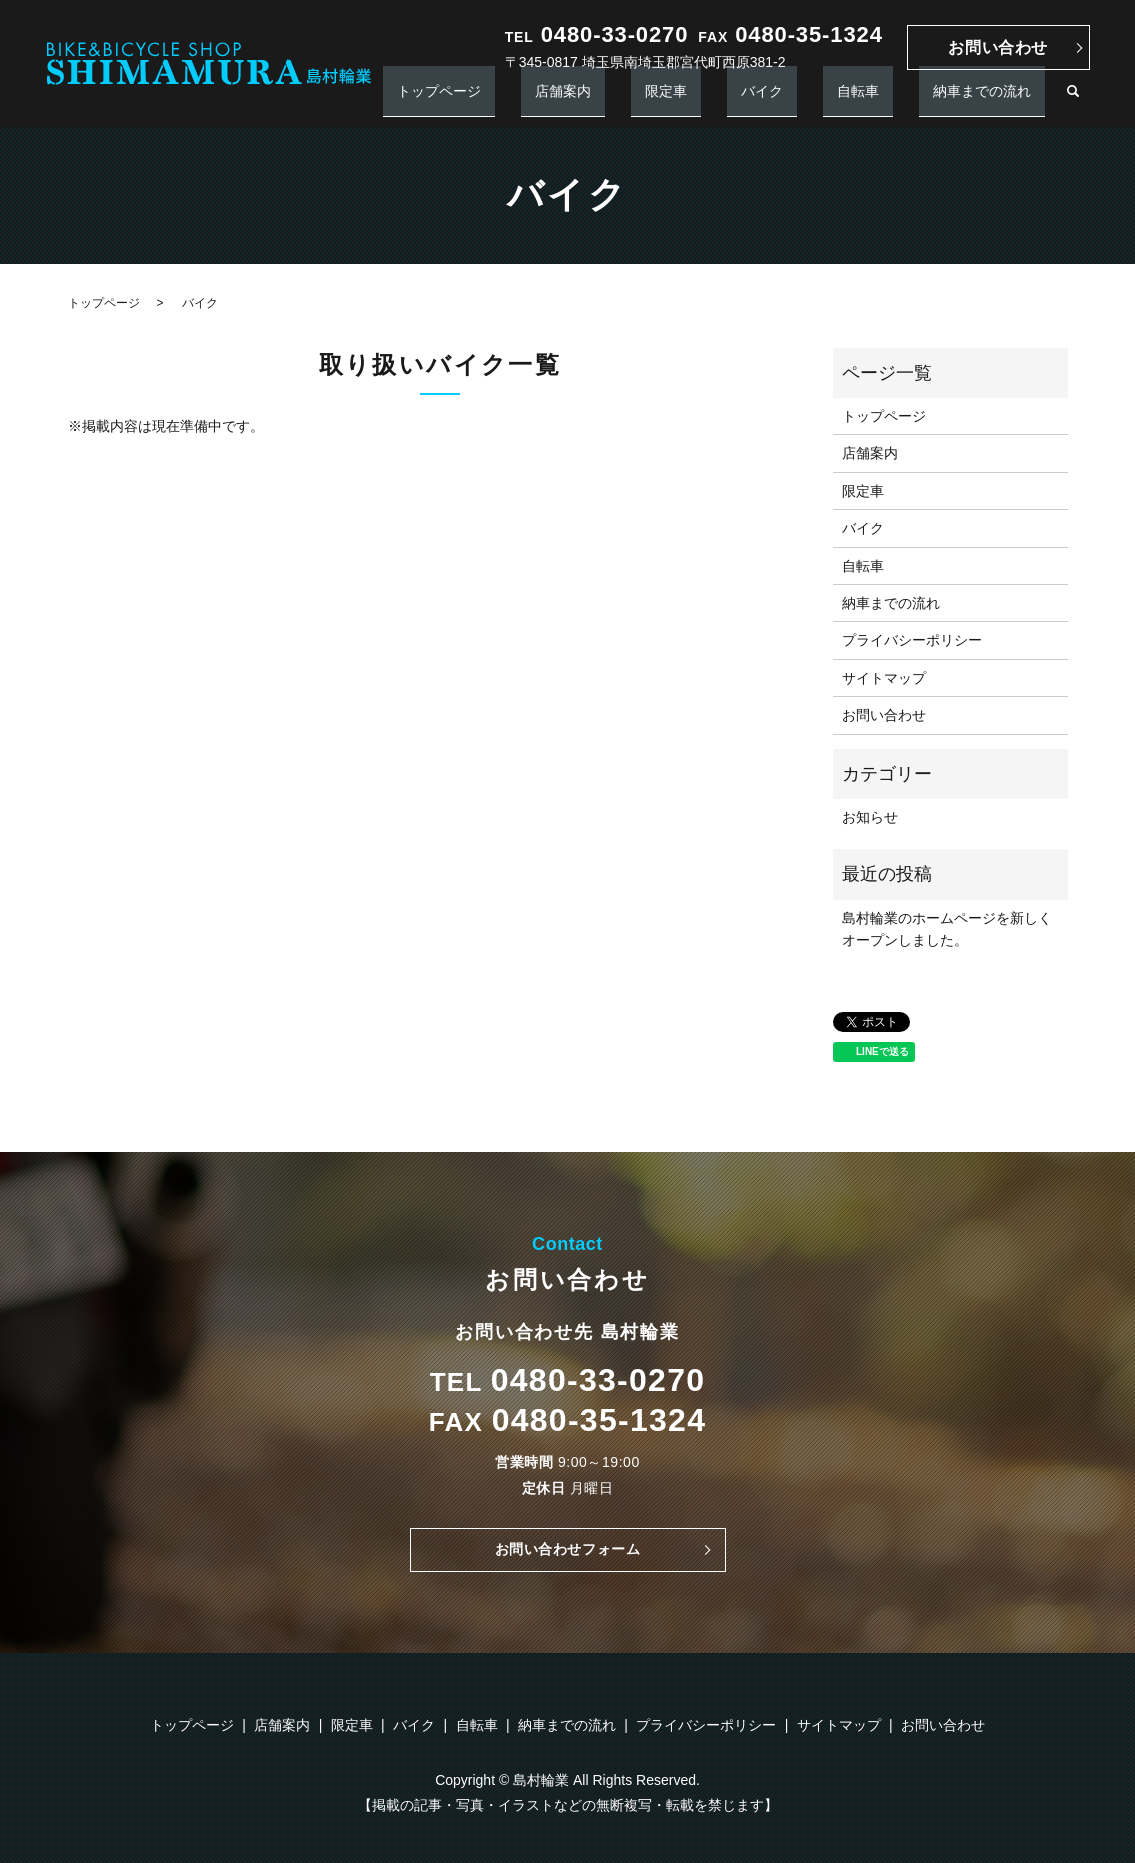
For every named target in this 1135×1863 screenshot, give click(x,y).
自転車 (900, 100)
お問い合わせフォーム (567, 1552)
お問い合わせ (998, 47)
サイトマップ (884, 678)
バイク (832, 100)
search (1073, 101)
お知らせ (870, 817)
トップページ (593, 100)
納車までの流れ (996, 100)
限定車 (764, 100)
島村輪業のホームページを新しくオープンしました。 (947, 929)
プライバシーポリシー (912, 640)
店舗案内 (689, 100)
